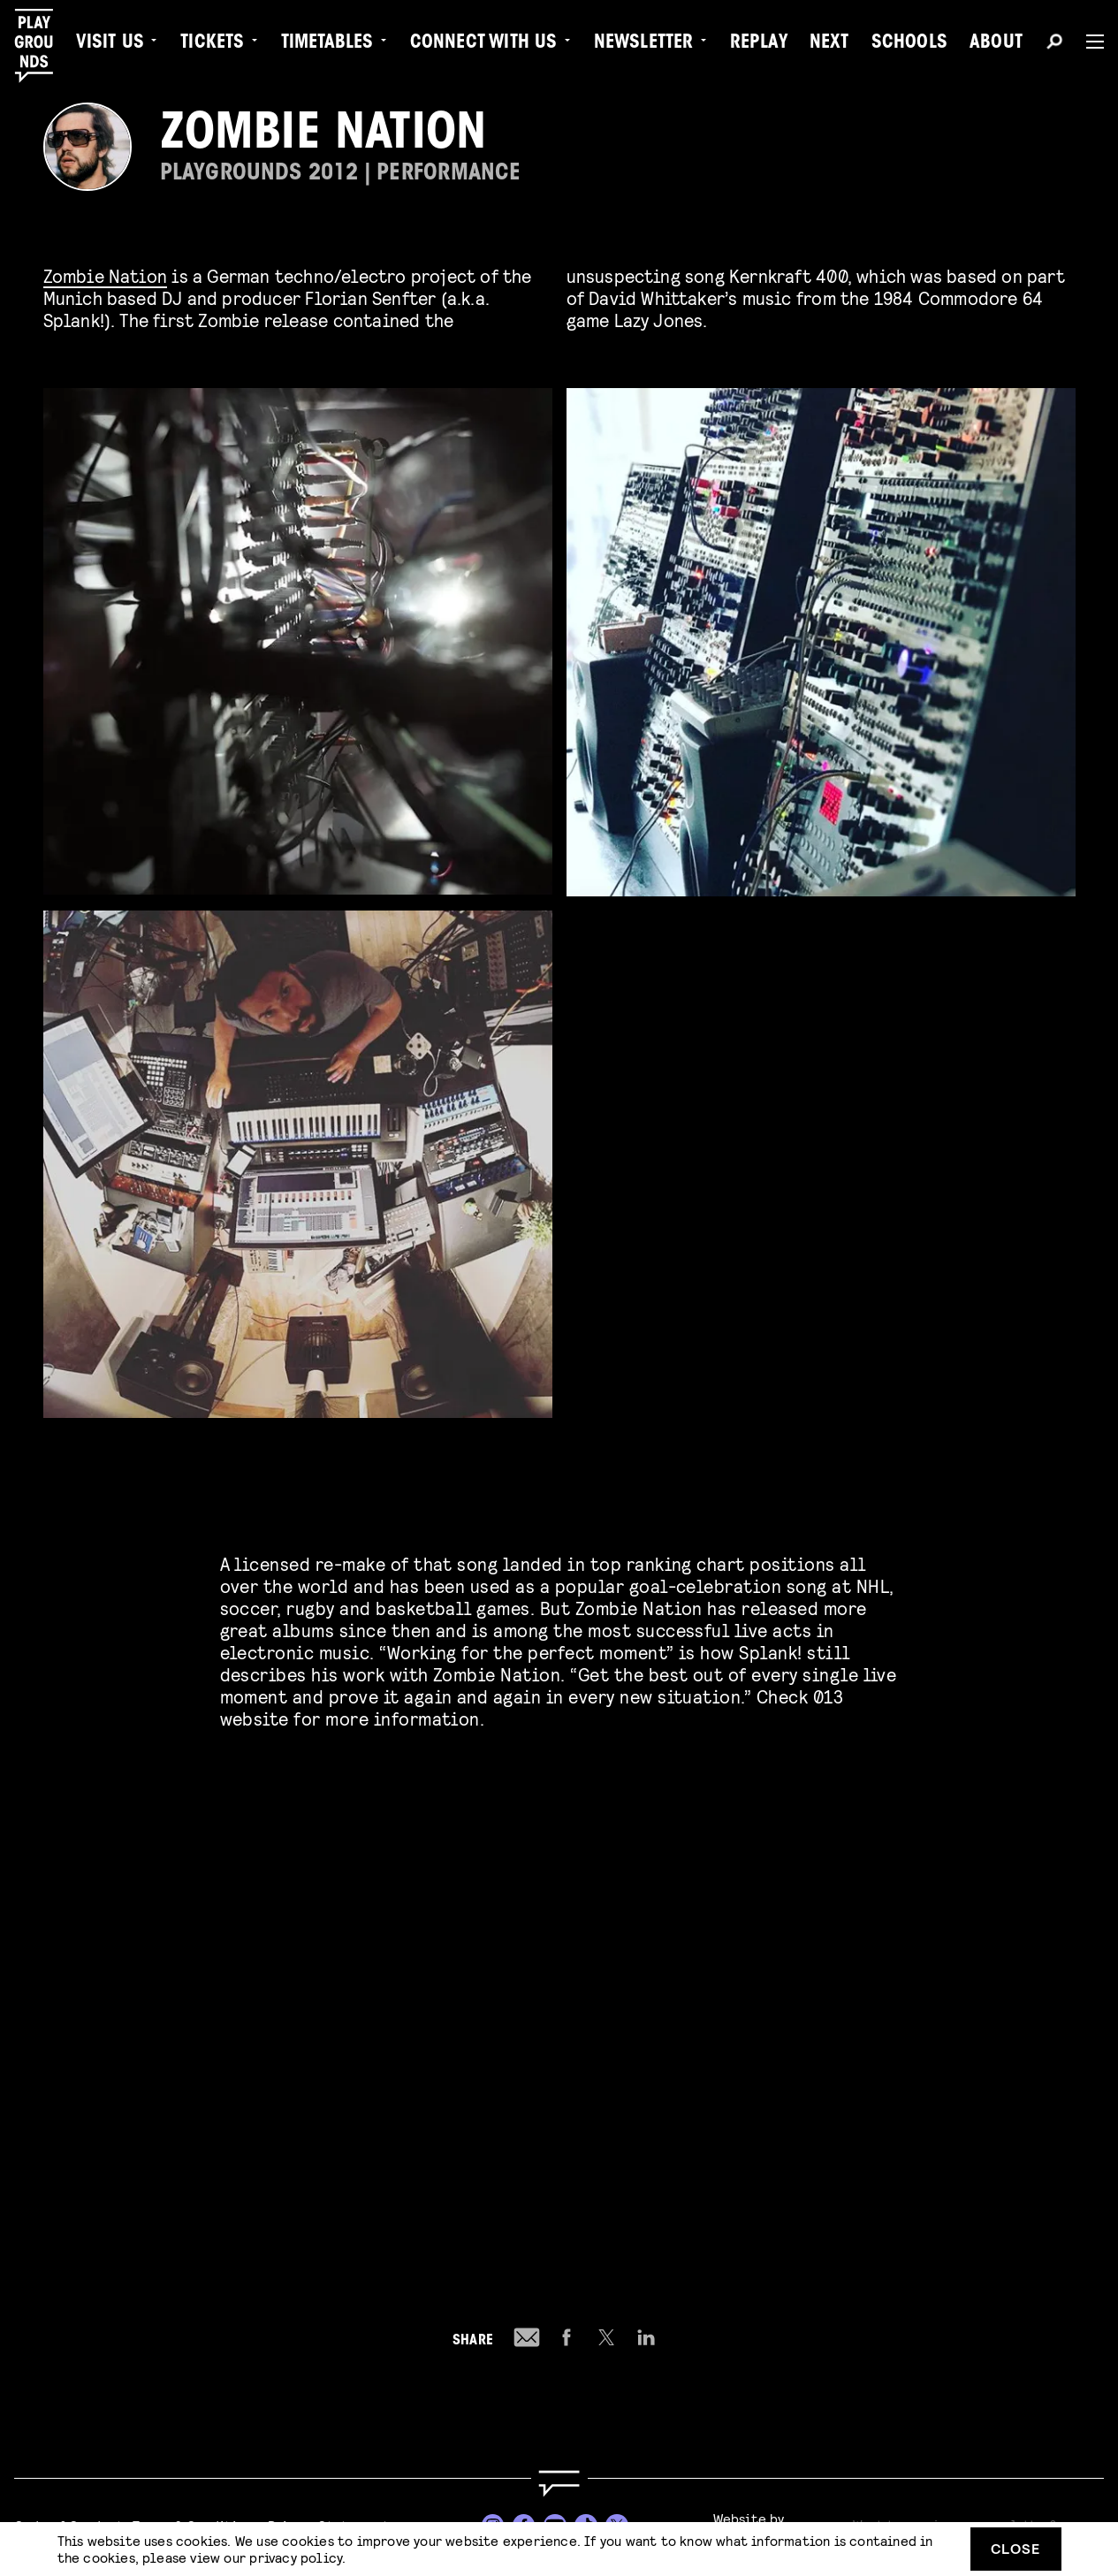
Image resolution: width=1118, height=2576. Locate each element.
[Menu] (1088, 41)
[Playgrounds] (43, 46)
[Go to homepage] (558, 2483)
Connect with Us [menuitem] (484, 44)
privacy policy (295, 2557)
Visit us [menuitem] (110, 44)
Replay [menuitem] (758, 44)
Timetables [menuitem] (327, 44)
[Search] (1054, 44)
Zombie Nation (105, 275)
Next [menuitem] (829, 44)
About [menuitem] (996, 44)
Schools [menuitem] (909, 44)
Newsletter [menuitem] (644, 44)
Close (1015, 2548)
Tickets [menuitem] (212, 44)
